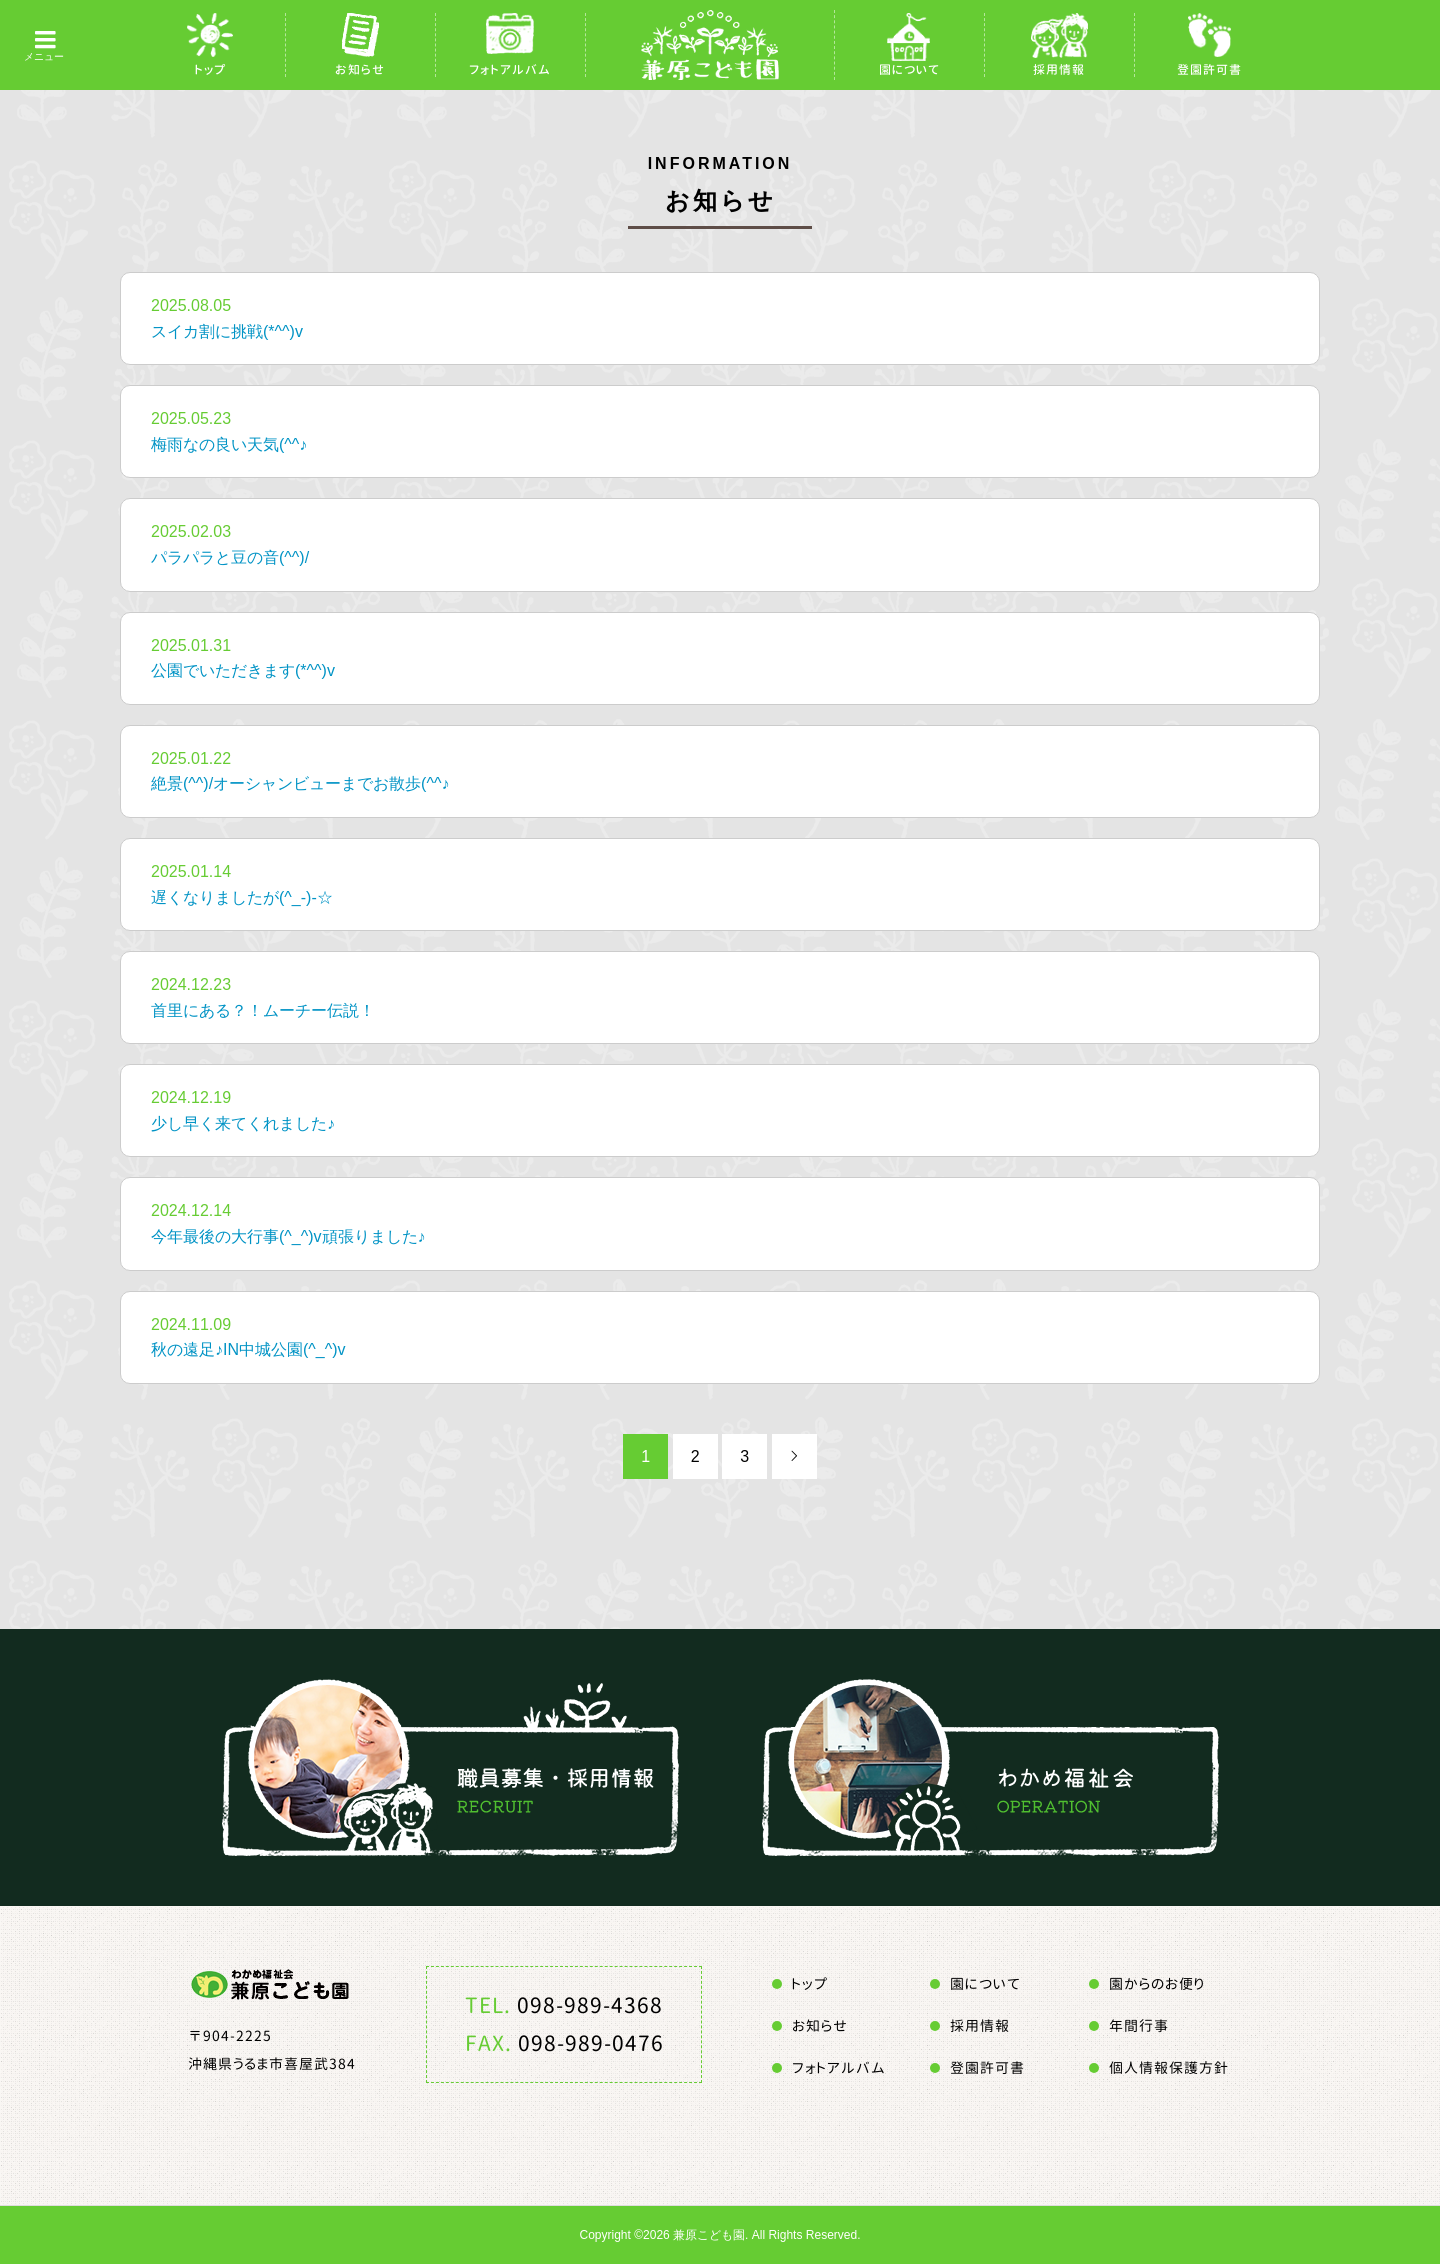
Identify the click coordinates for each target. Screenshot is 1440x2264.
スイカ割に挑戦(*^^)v (227, 331)
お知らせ (360, 69)
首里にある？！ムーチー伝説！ (263, 1010)
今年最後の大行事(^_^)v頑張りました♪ (288, 1236)
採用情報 (1059, 69)
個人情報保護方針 (1169, 2067)
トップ (210, 69)
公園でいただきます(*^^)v (243, 670)
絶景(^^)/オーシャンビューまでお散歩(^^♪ (300, 783)
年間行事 (1139, 2025)
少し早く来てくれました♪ (243, 1123)
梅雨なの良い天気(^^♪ (229, 444)
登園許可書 (1209, 69)
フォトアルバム (510, 69)
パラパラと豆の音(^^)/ (230, 557)
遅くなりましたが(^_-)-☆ (242, 897)
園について (909, 69)
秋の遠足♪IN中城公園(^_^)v (248, 1349)
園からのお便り (1157, 1983)
